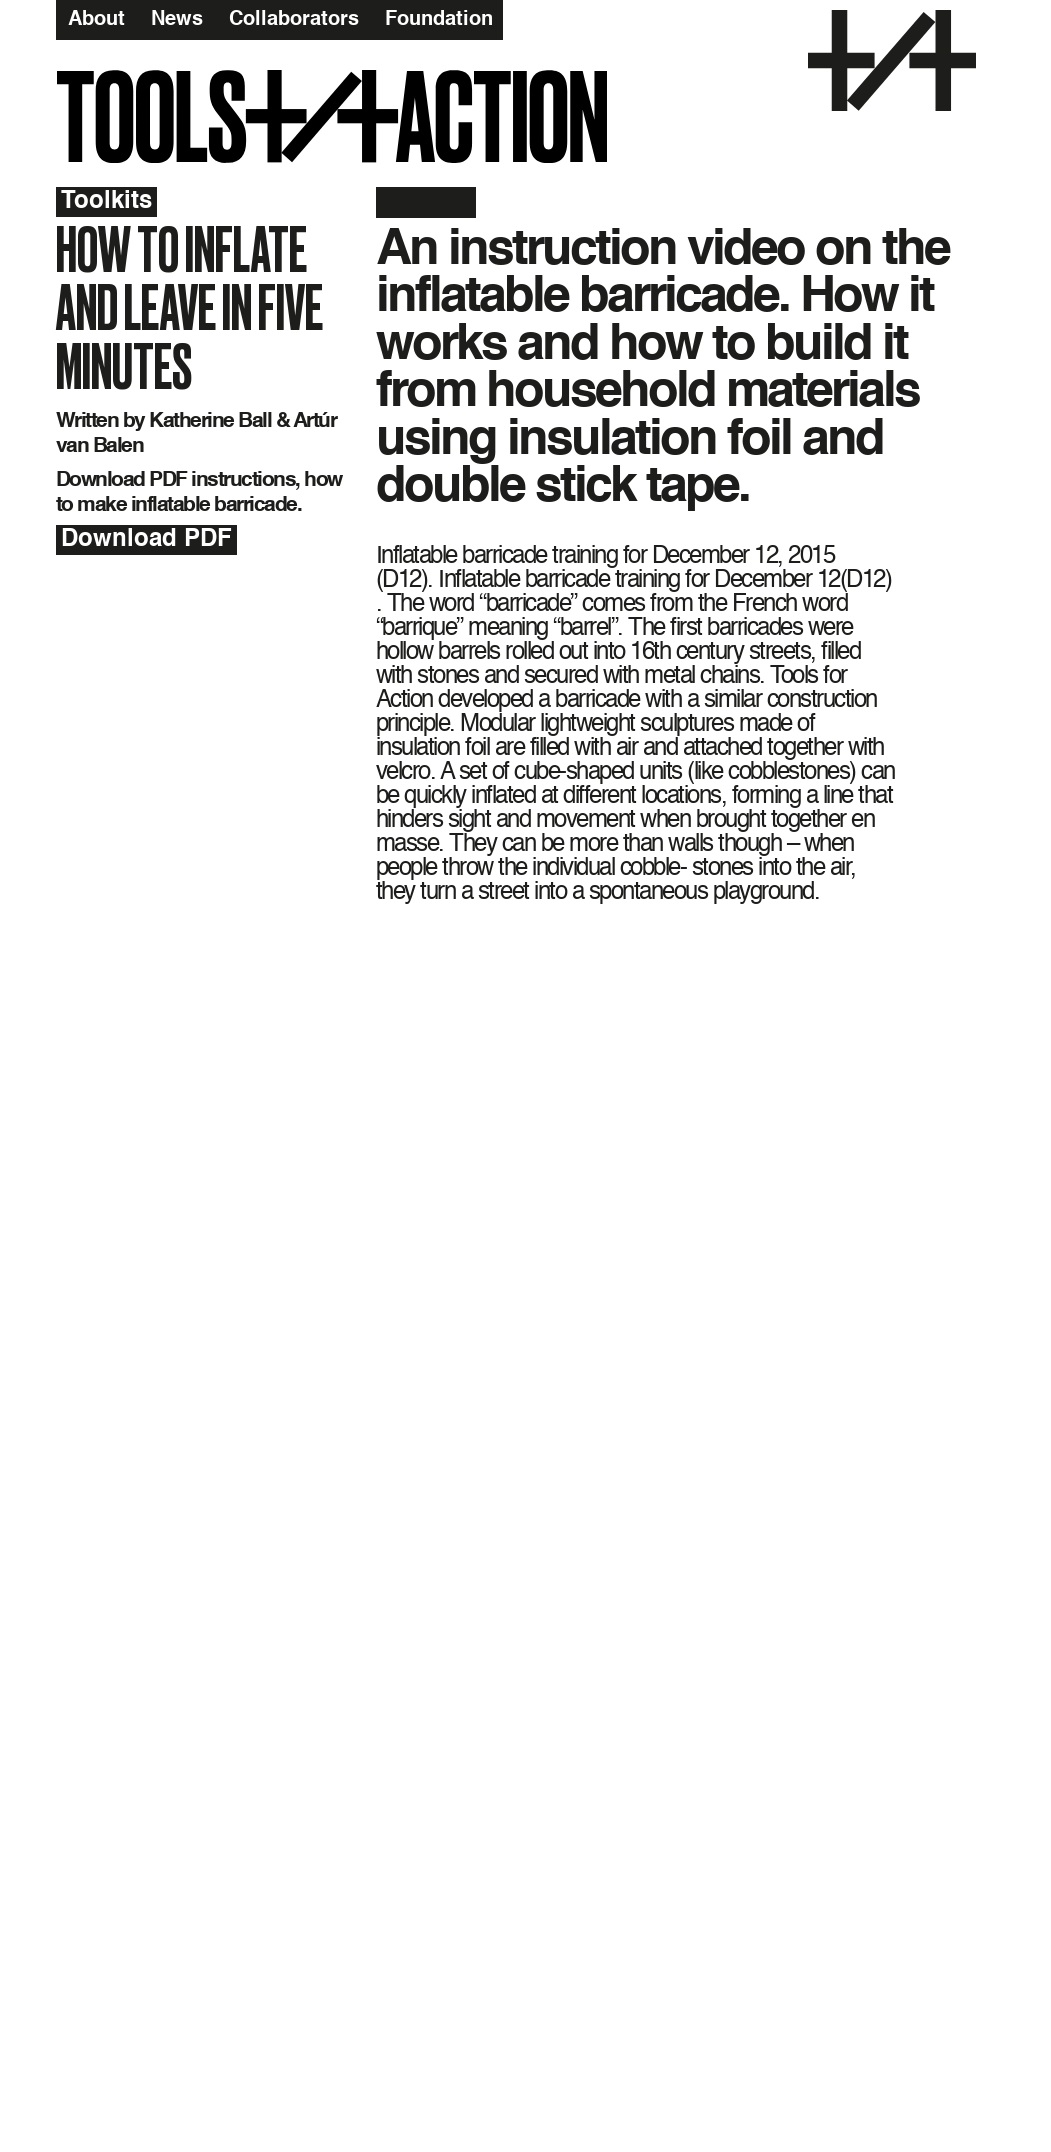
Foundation (439, 18)
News (177, 18)
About (96, 18)
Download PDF (146, 540)
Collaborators (294, 18)
